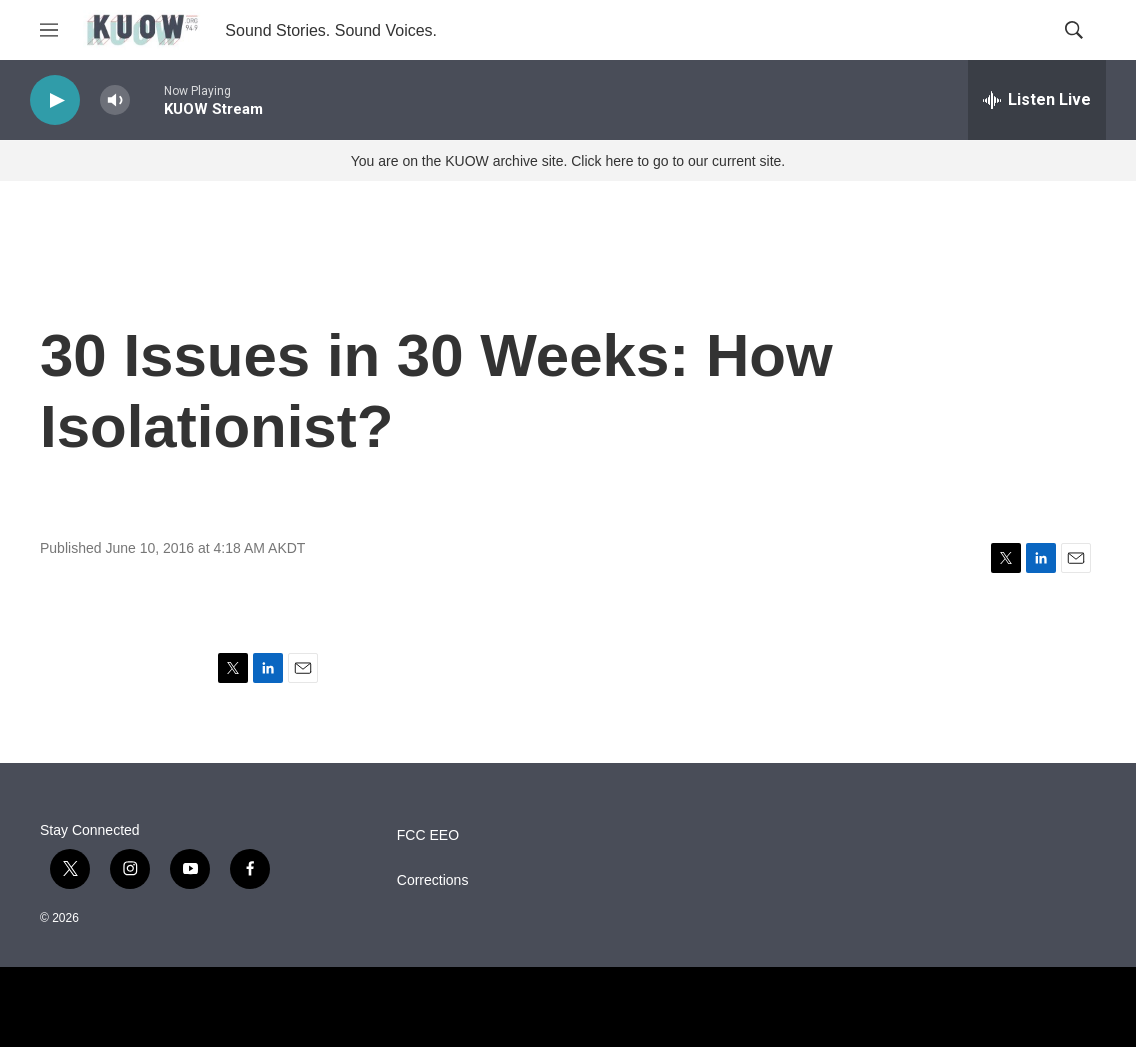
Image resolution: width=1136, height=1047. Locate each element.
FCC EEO (428, 835)
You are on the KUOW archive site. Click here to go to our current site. (568, 161)
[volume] (115, 100)
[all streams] (1037, 100)
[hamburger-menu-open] (49, 30)
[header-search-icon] (1074, 30)
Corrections (433, 880)
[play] (55, 100)
